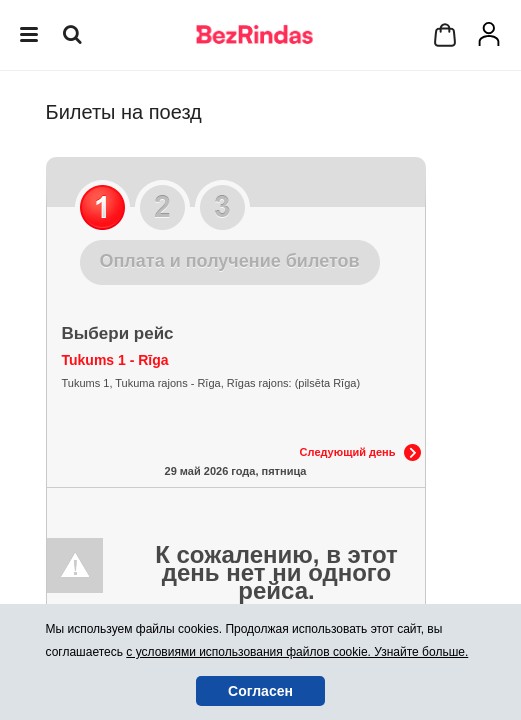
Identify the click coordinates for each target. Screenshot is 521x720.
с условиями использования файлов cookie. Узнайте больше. (297, 652)
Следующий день (348, 452)
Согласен (260, 691)
